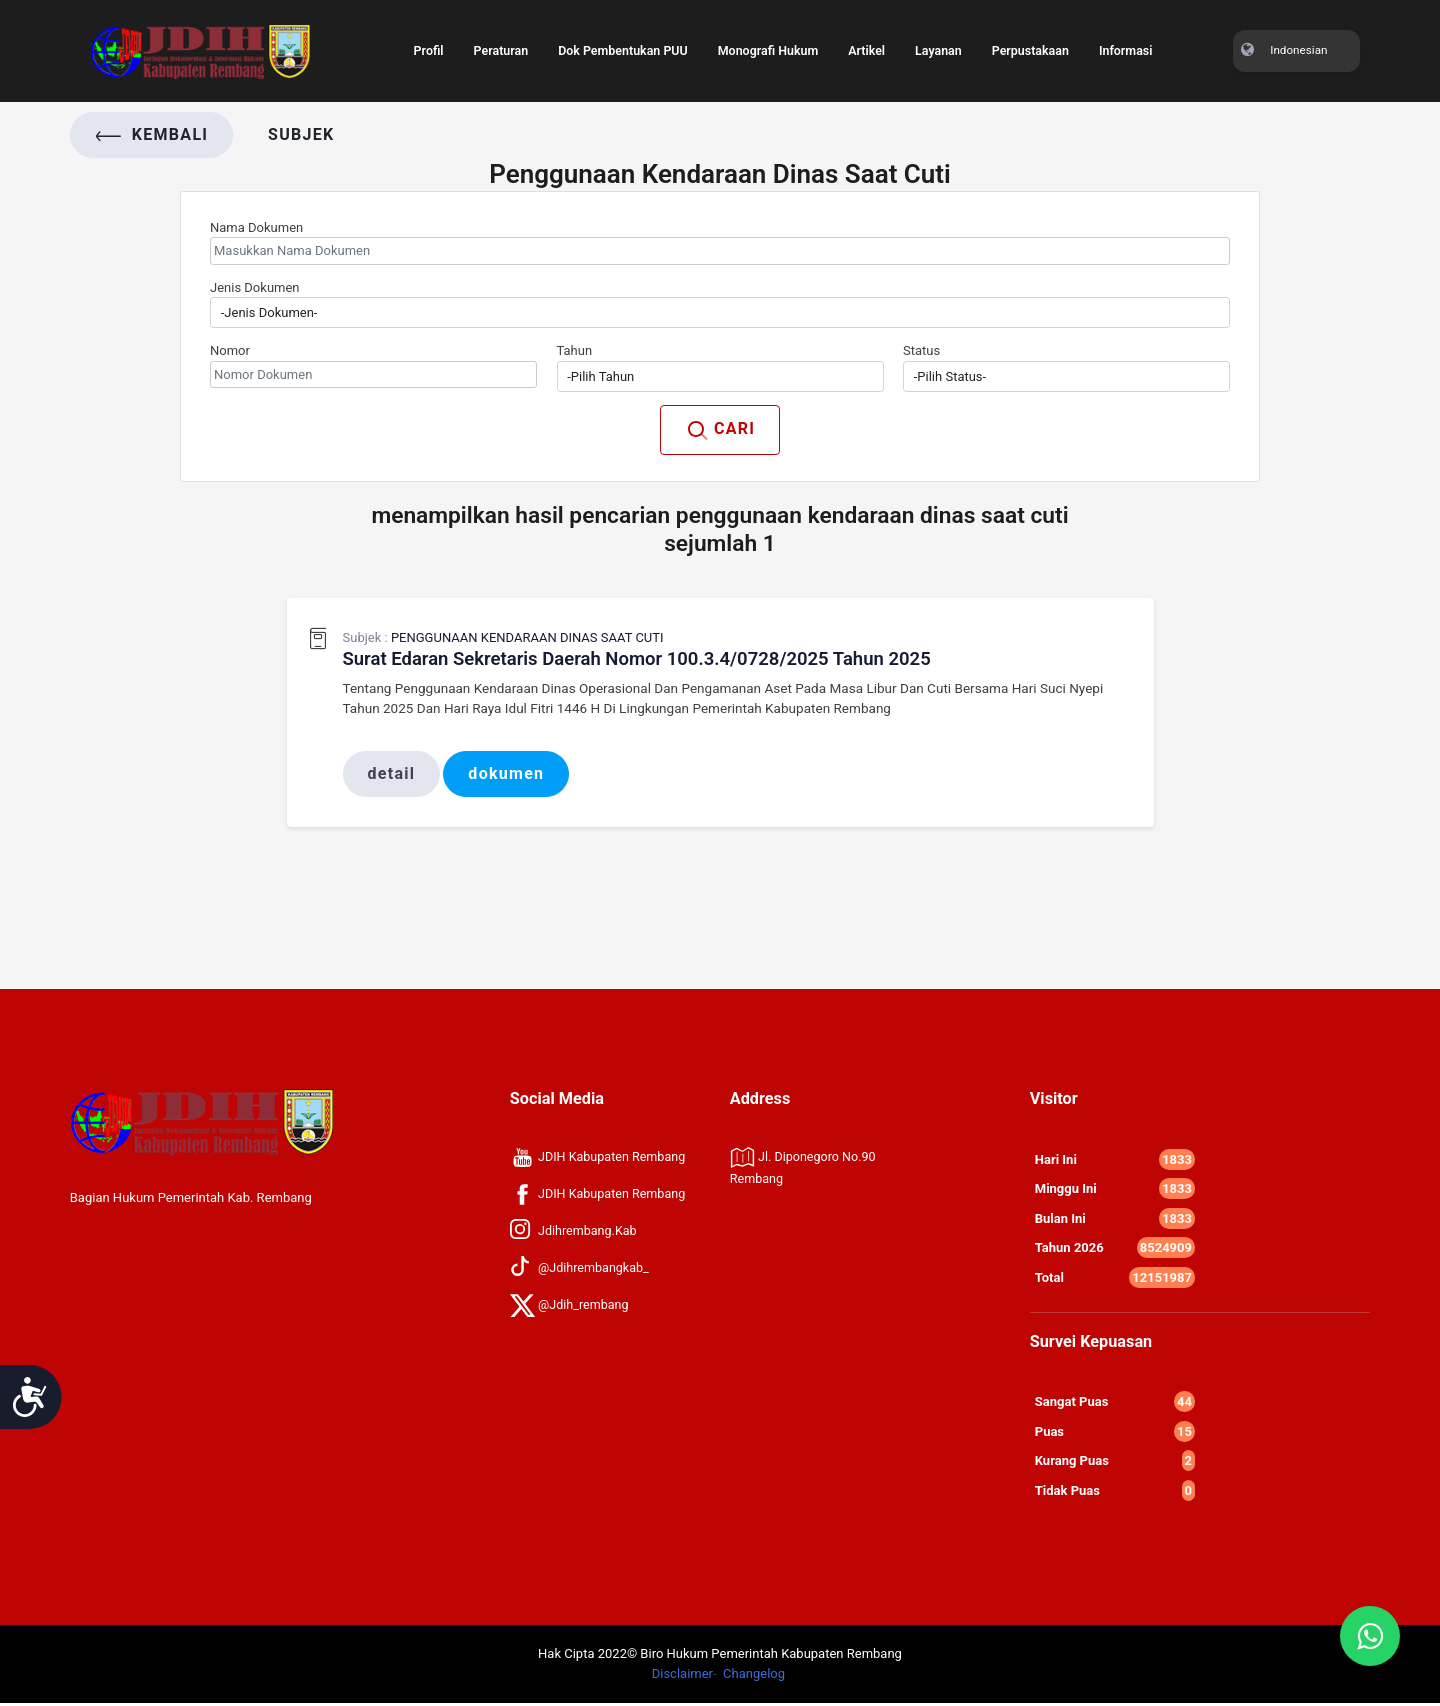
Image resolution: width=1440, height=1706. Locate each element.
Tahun (575, 350)
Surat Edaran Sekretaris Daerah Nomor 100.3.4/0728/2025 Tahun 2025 (653, 659)
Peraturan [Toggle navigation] (491, 39)
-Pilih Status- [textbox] (950, 376)
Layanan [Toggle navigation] (943, 39)
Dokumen (507, 776)
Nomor (230, 350)
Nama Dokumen (256, 227)
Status (921, 350)
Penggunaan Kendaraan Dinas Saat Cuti (527, 637)
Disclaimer (682, 1676)
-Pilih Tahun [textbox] (600, 376)
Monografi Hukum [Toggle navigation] (767, 39)
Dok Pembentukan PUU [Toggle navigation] (617, 39)
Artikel (870, 39)
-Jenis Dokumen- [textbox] (269, 312)
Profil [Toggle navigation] (417, 39)
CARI (720, 430)
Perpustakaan (1038, 39)
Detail (392, 776)
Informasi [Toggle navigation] (1136, 39)
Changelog (754, 1676)
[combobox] (720, 312)
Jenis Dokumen (255, 287)
